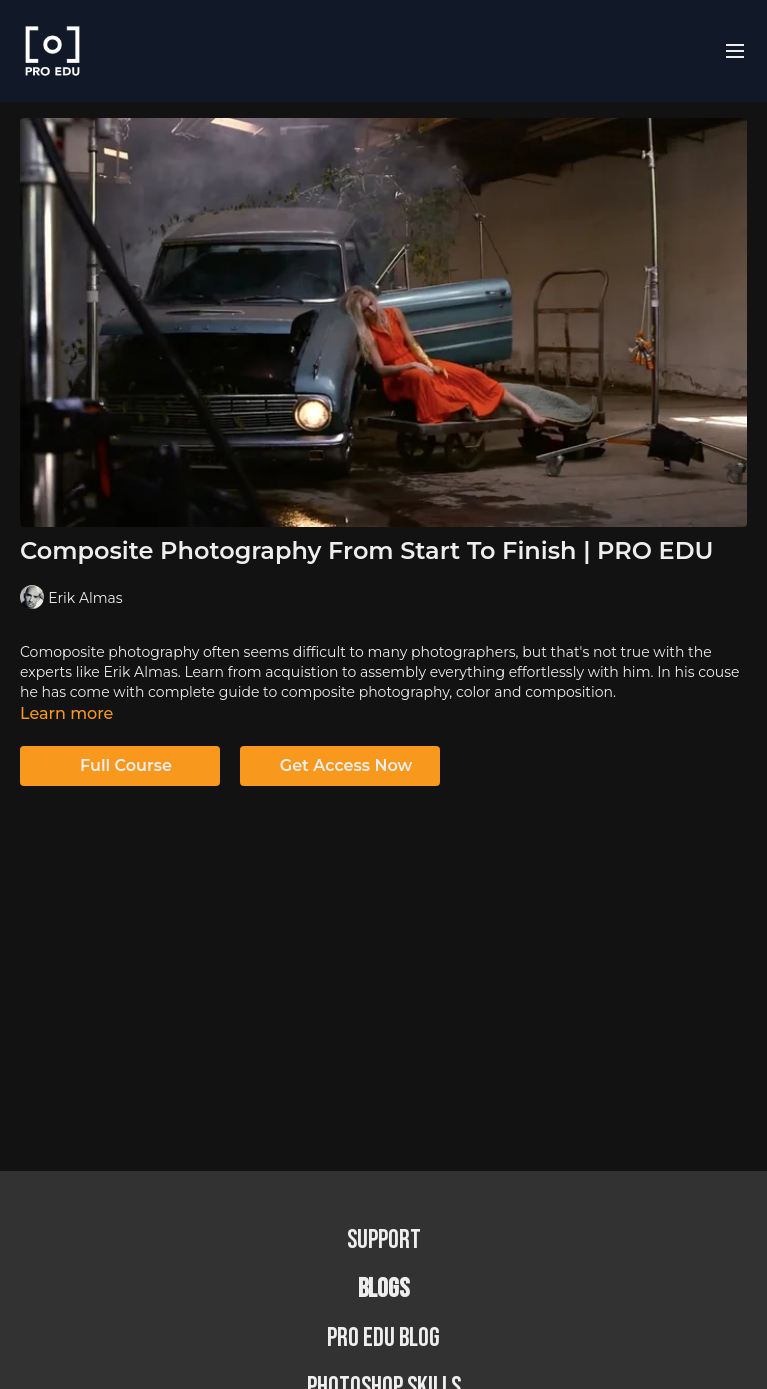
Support (384, 1240)
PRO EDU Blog (383, 1338)
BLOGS (383, 1289)
